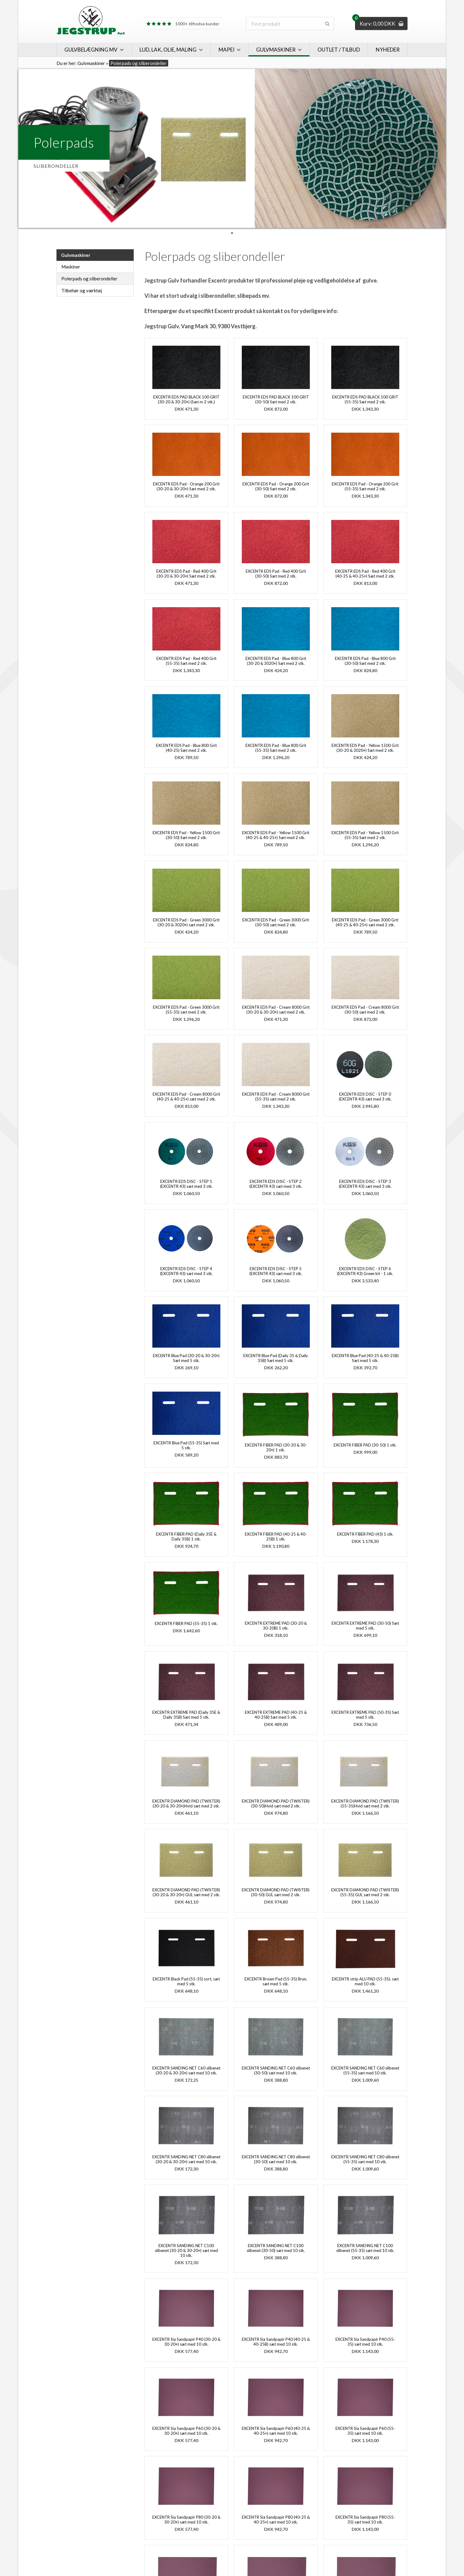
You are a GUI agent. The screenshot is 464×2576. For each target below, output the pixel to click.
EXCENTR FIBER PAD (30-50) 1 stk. (365, 1445)
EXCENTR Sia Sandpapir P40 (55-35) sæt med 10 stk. (365, 2342)
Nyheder (388, 49)
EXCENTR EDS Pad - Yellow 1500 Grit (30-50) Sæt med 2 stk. (186, 835)
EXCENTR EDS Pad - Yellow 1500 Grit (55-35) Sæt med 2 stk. (365, 835)
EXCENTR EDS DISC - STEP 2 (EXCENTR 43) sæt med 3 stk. (275, 1184)
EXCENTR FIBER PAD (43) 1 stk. (365, 1534)
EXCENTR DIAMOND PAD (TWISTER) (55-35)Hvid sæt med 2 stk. (365, 1803)
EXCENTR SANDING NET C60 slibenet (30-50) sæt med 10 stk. (276, 2070)
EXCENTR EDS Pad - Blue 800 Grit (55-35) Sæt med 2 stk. (275, 748)
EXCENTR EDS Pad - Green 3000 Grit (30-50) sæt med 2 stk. (275, 922)
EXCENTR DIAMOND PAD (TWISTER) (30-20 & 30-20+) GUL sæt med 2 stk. (186, 1892)
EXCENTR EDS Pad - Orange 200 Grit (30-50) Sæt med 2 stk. (275, 486)
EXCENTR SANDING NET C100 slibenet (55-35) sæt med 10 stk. (365, 2248)
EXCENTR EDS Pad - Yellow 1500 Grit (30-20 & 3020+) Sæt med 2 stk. (365, 748)
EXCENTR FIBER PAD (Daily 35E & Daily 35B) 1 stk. (186, 1536)
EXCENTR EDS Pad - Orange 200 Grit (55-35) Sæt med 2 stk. (365, 486)
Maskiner (70, 266)
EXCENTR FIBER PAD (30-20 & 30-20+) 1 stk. (276, 1447)
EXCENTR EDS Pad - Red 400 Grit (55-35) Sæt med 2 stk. (186, 661)
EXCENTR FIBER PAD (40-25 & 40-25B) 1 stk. (276, 1536)
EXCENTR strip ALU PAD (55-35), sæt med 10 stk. (365, 1981)
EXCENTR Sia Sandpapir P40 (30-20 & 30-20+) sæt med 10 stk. (186, 2342)
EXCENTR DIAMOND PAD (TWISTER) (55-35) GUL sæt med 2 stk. (365, 1892)
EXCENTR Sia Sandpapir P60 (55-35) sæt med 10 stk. (365, 2431)
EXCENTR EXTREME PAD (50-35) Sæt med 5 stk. (365, 1715)
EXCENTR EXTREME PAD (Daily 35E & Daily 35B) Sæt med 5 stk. (186, 1715)
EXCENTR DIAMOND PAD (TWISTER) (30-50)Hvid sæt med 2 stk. (276, 1803)
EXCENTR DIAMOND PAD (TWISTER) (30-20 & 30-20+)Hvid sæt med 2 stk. (186, 1803)
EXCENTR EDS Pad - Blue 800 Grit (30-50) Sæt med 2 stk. (365, 661)
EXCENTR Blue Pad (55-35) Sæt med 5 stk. (186, 1445)
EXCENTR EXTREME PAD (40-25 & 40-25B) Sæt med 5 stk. (276, 1715)
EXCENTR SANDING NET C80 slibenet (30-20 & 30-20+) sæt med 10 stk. (186, 2159)
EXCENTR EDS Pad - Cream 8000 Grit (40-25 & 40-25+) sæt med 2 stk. (186, 1096)
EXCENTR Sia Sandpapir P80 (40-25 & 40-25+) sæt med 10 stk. (276, 2519)
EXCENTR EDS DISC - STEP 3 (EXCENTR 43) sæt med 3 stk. (365, 1184)
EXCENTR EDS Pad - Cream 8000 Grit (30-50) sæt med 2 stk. (365, 1009)
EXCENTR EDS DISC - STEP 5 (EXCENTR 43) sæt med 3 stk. (275, 1271)
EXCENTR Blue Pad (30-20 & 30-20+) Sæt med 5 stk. (186, 1358)
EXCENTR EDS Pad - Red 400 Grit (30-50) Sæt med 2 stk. (276, 573)
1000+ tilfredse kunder (183, 23)
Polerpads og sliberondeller (89, 278)
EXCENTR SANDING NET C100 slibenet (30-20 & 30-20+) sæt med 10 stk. (186, 2250)
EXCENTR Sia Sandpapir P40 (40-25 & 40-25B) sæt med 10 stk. (276, 2342)
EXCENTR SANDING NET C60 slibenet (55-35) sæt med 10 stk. (365, 2070)
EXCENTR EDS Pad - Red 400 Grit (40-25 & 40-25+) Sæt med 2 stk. (365, 573)
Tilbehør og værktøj (81, 290)
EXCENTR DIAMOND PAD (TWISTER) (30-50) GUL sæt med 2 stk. (276, 1892)
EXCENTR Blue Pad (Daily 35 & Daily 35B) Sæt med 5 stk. (275, 1358)
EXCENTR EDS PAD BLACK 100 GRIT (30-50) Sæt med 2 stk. (276, 399)
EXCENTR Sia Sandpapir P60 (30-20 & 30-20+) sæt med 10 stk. (186, 2431)
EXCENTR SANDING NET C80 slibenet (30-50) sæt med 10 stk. (276, 2159)
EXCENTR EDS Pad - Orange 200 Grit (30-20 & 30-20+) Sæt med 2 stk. (186, 486)
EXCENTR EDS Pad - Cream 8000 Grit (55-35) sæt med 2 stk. (276, 1096)
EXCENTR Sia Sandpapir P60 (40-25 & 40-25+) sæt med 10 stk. (276, 2431)
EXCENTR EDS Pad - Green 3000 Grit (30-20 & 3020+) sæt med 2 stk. (186, 922)
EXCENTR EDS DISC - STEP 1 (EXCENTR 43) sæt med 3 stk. (186, 1184)
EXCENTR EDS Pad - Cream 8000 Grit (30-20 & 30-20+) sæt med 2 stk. (276, 1009)
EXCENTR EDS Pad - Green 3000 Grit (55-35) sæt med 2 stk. (186, 1009)
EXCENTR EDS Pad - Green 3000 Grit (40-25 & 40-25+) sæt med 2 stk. (365, 922)
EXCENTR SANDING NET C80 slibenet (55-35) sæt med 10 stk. (365, 2159)
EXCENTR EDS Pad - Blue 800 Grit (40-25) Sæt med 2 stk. (186, 748)
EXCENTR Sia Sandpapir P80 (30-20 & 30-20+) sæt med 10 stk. (186, 2519)
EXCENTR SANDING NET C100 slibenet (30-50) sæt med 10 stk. (276, 2248)
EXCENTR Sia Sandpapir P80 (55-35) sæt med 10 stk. (365, 2519)
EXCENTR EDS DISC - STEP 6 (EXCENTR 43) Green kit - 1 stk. (365, 1271)
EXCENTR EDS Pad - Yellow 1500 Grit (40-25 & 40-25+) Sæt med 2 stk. (275, 835)
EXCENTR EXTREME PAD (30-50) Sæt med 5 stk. (365, 1625)
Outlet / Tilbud (338, 49)
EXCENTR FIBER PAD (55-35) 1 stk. (186, 1623)
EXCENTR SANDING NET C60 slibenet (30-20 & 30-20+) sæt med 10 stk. (186, 2070)
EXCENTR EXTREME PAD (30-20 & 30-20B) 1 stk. (276, 1625)
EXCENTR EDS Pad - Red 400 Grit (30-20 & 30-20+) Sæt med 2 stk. (186, 573)
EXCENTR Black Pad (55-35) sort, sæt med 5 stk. (186, 1981)
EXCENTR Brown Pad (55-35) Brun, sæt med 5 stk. (276, 1981)
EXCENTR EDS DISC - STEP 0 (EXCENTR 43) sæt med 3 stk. (365, 1096)
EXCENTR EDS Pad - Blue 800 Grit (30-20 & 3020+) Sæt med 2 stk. (275, 661)
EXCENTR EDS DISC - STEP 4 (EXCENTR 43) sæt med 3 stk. (186, 1271)
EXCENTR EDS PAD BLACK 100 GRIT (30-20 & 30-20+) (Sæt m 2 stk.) (186, 399)
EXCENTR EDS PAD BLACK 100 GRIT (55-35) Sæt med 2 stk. (365, 399)
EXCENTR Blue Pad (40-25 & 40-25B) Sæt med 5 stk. (365, 1358)
